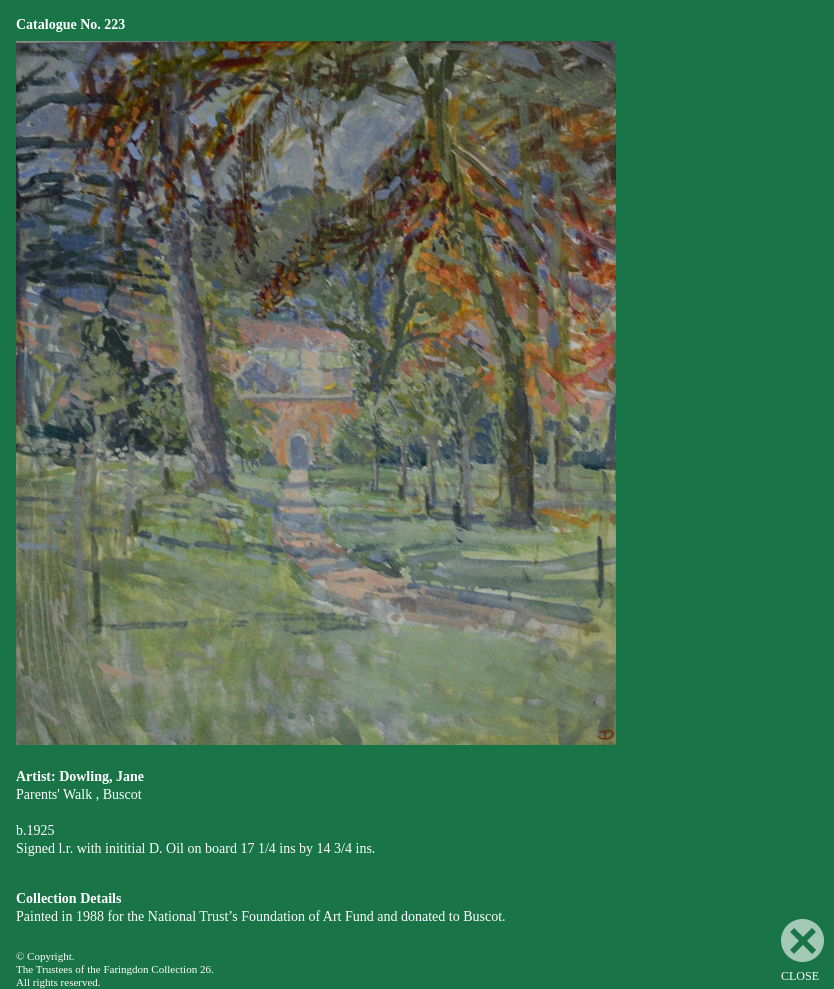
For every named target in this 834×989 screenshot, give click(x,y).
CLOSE (802, 951)
